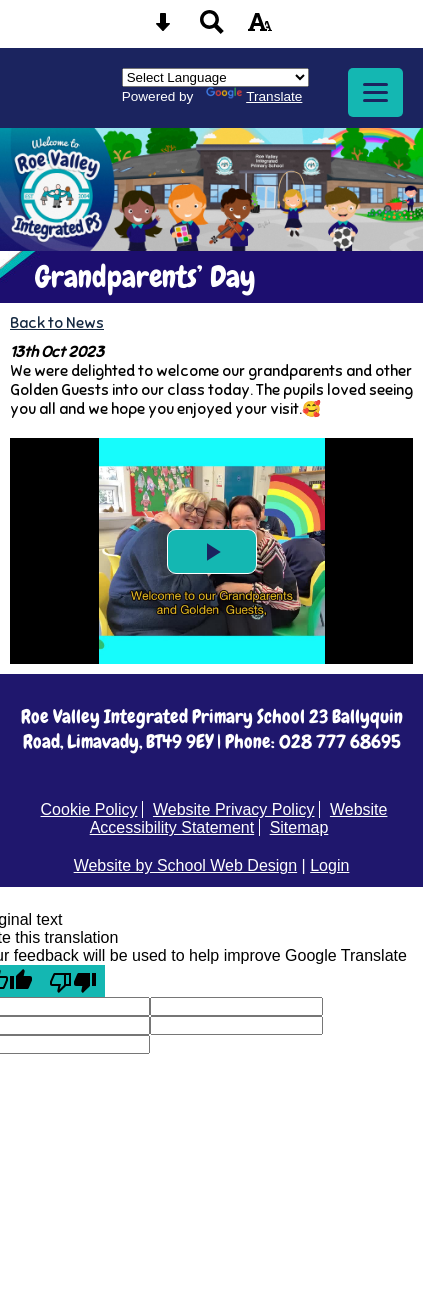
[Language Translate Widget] (215, 77)
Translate (254, 96)
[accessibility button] (260, 28)
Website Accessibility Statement (239, 818)
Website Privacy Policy (234, 809)
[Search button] (212, 28)
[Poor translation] (73, 981)
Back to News (57, 322)
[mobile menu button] (375, 92)
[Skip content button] (163, 28)
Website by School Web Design (186, 865)
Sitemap (299, 827)
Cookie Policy (89, 809)
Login (329, 865)
